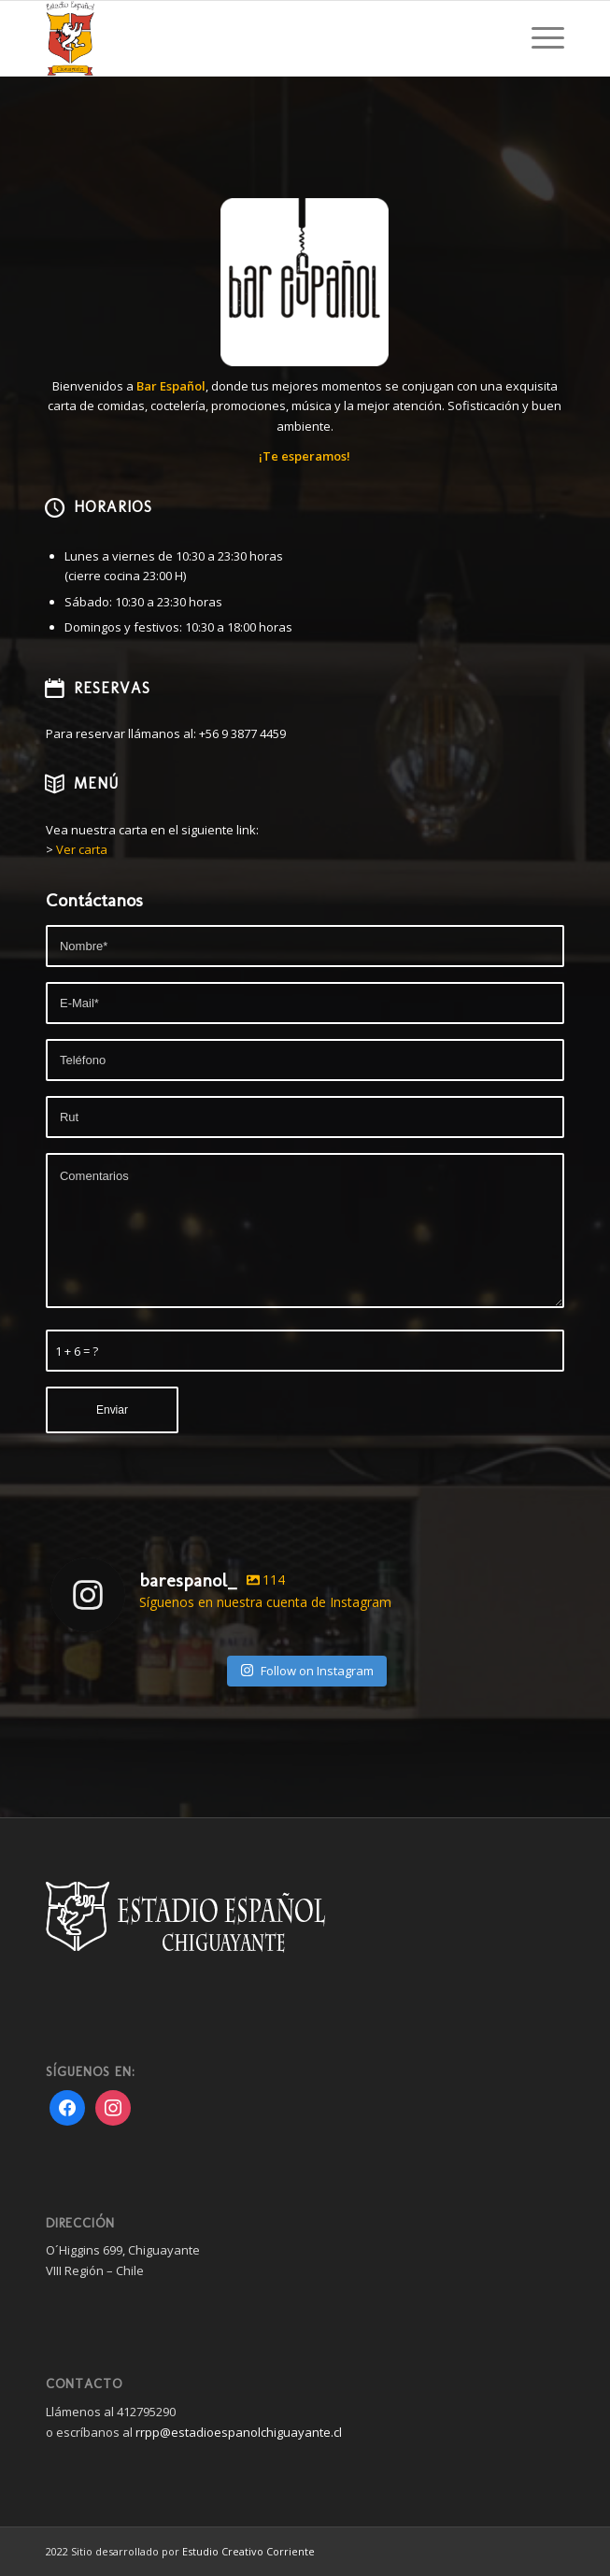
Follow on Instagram (307, 1670)
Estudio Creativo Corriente (248, 2551)
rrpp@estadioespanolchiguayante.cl (238, 2432)
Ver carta (81, 849)
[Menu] (538, 38)
